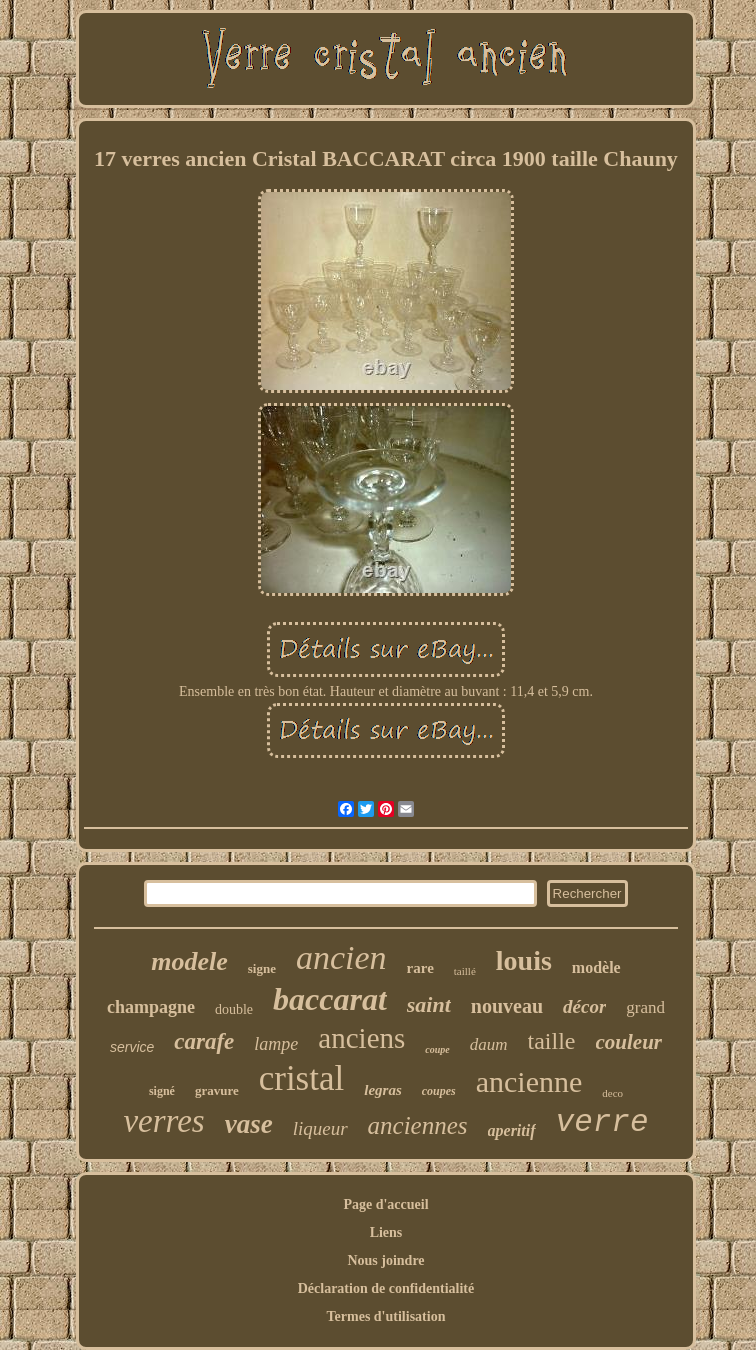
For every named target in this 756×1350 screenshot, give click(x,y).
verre (602, 1122)
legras (383, 1090)
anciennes (418, 1125)
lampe (276, 1044)
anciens (361, 1038)
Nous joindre (385, 1260)
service (132, 1047)
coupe (437, 1049)
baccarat (330, 999)
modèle (596, 967)
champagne (151, 1007)
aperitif (512, 1130)
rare (420, 968)
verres (163, 1121)
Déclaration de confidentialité (386, 1288)
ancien (341, 957)
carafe (204, 1041)
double (234, 1009)
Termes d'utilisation (386, 1316)
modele (189, 961)
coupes (439, 1091)
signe (262, 968)
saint (429, 1004)
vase (249, 1124)
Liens (386, 1232)
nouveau (507, 1006)
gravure (217, 1090)
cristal (302, 1078)
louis (524, 960)
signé (162, 1091)
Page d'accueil (385, 1204)
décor (584, 1006)
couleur (629, 1042)
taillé (465, 971)
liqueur (320, 1128)
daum (489, 1044)
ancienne (529, 1081)
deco (612, 1093)
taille (552, 1041)
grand (645, 1007)
